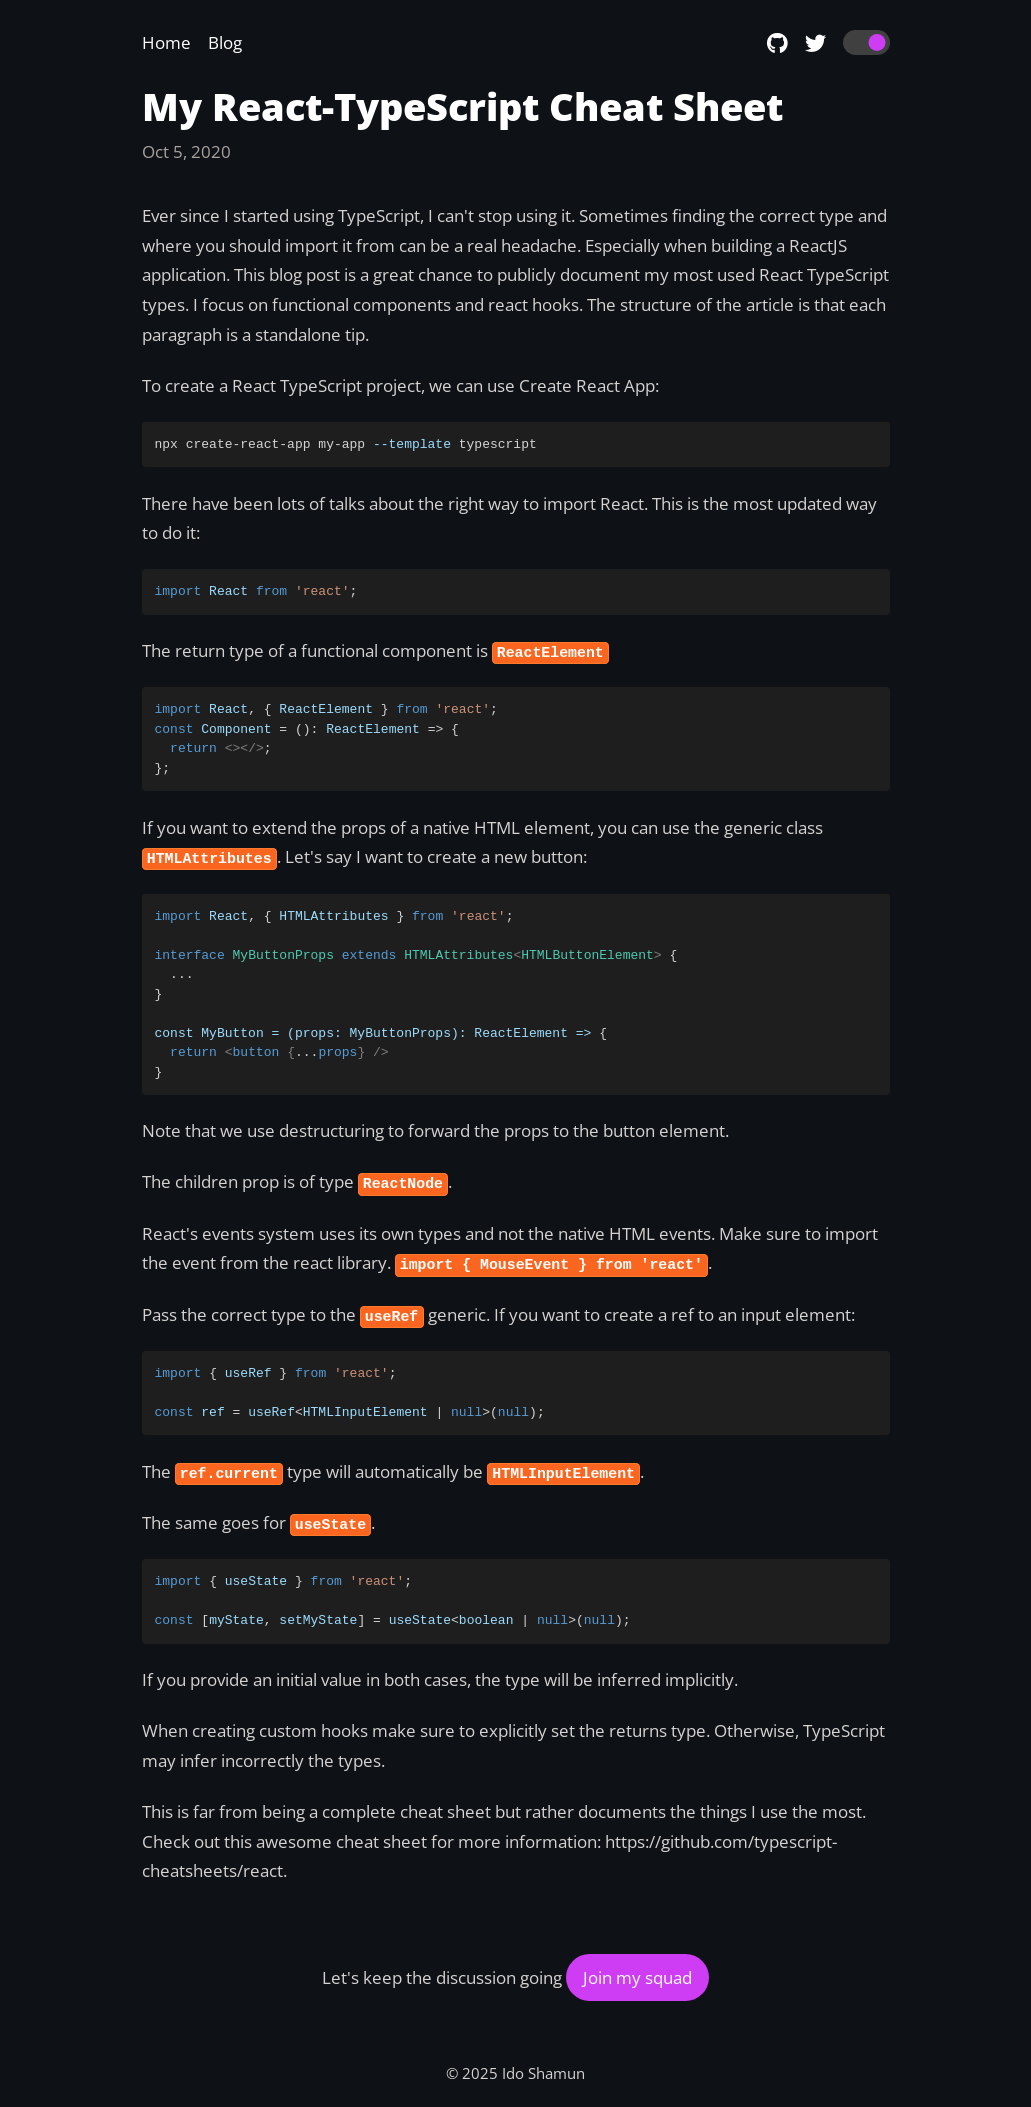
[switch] (866, 43)
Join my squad (637, 1977)
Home (166, 42)
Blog (225, 42)
